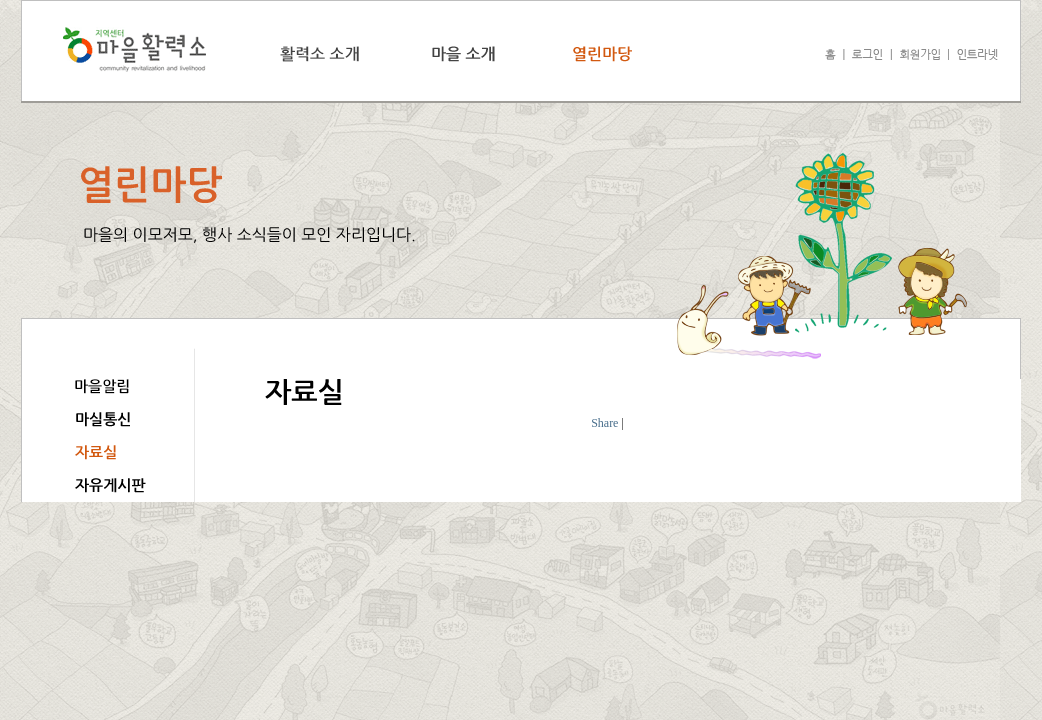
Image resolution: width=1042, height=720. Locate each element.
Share (604, 423)
